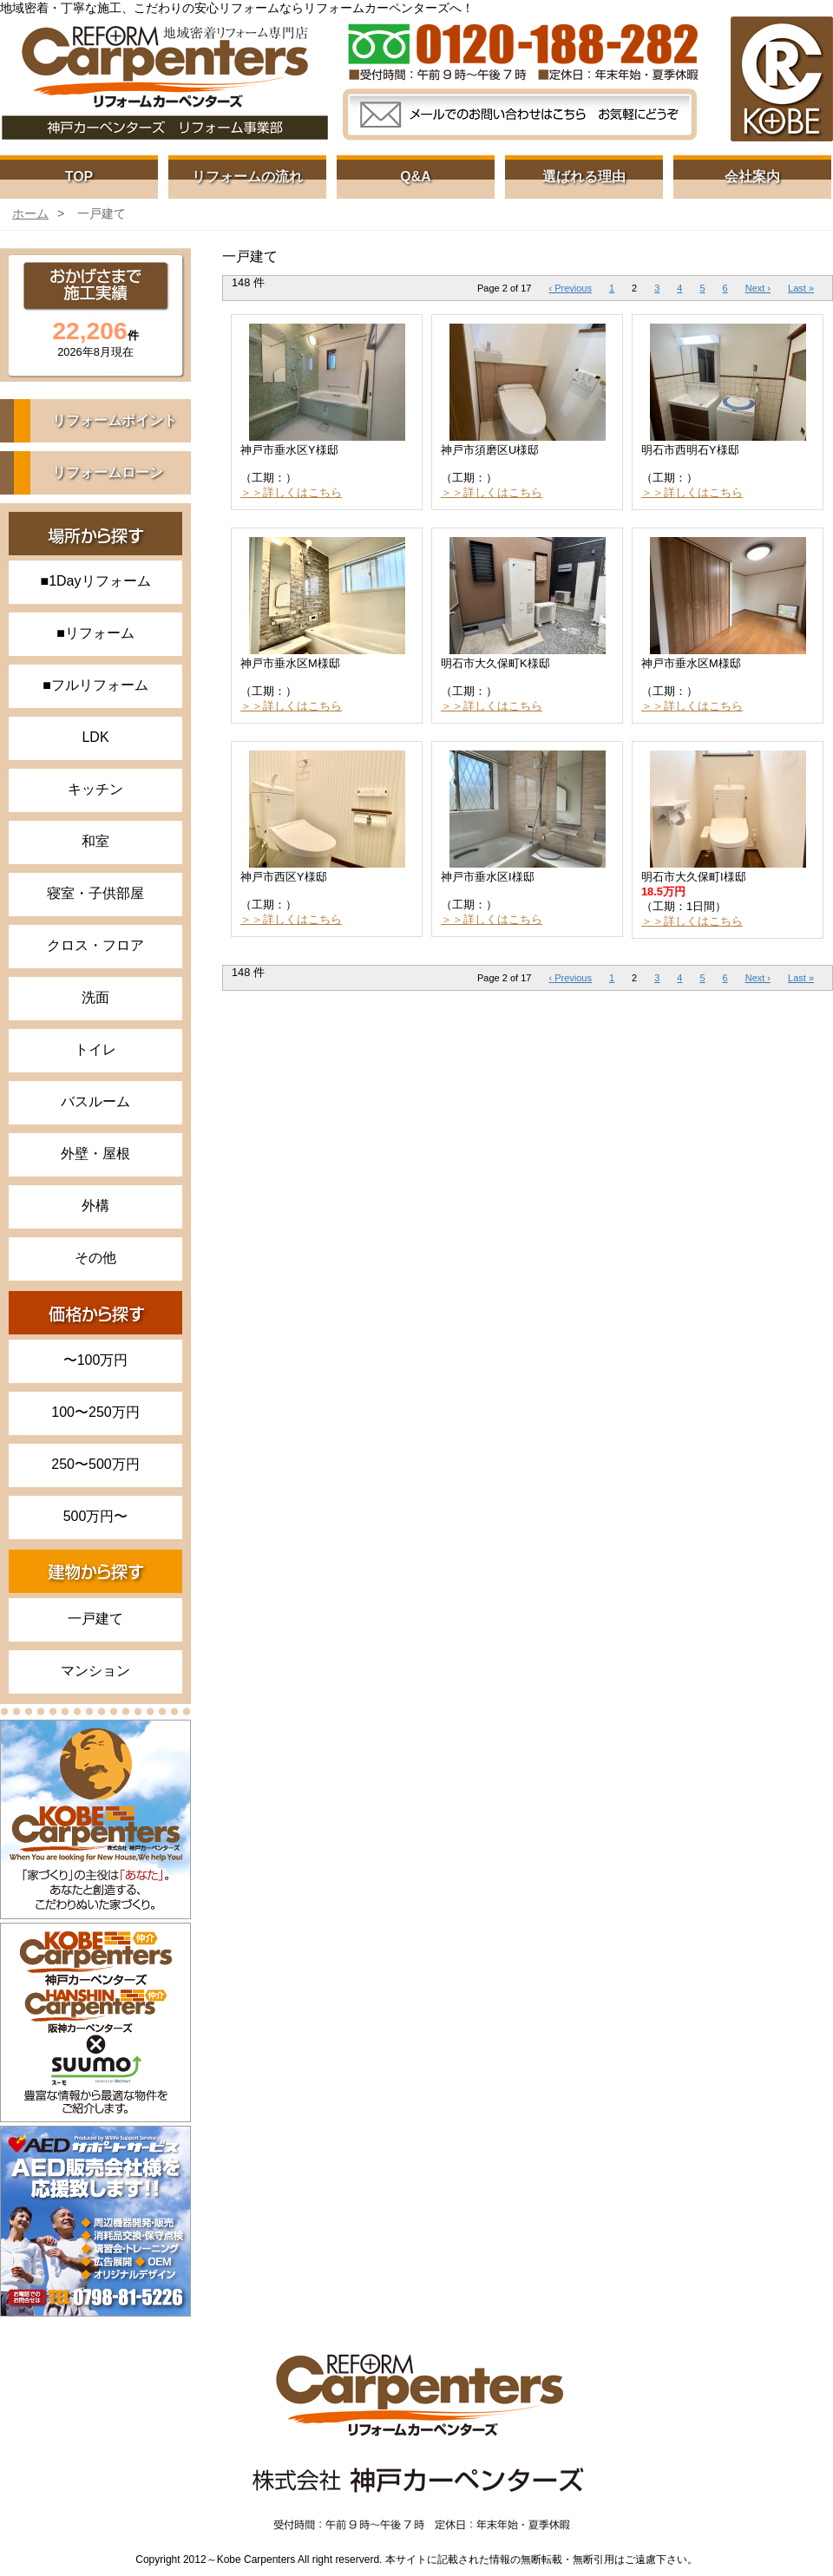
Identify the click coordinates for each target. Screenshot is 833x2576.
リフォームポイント (114, 420)
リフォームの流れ (247, 176)
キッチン (95, 789)
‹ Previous (570, 288)
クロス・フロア (95, 945)
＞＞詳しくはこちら (291, 492)
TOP (79, 176)
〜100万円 (95, 1360)
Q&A (415, 176)
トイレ (95, 1049)
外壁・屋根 (95, 1153)
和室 (95, 841)
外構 (95, 1205)
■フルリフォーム (95, 685)
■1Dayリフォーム (95, 581)
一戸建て (95, 1618)
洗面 (95, 997)
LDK (95, 737)
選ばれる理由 (584, 176)
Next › (758, 288)
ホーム (30, 213)
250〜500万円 (95, 1464)
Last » (801, 288)
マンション (95, 1670)
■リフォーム (95, 633)
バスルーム (95, 1101)
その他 (95, 1257)
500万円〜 (95, 1516)
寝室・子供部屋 (95, 893)
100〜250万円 (95, 1412)
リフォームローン (107, 472)
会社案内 (752, 176)
